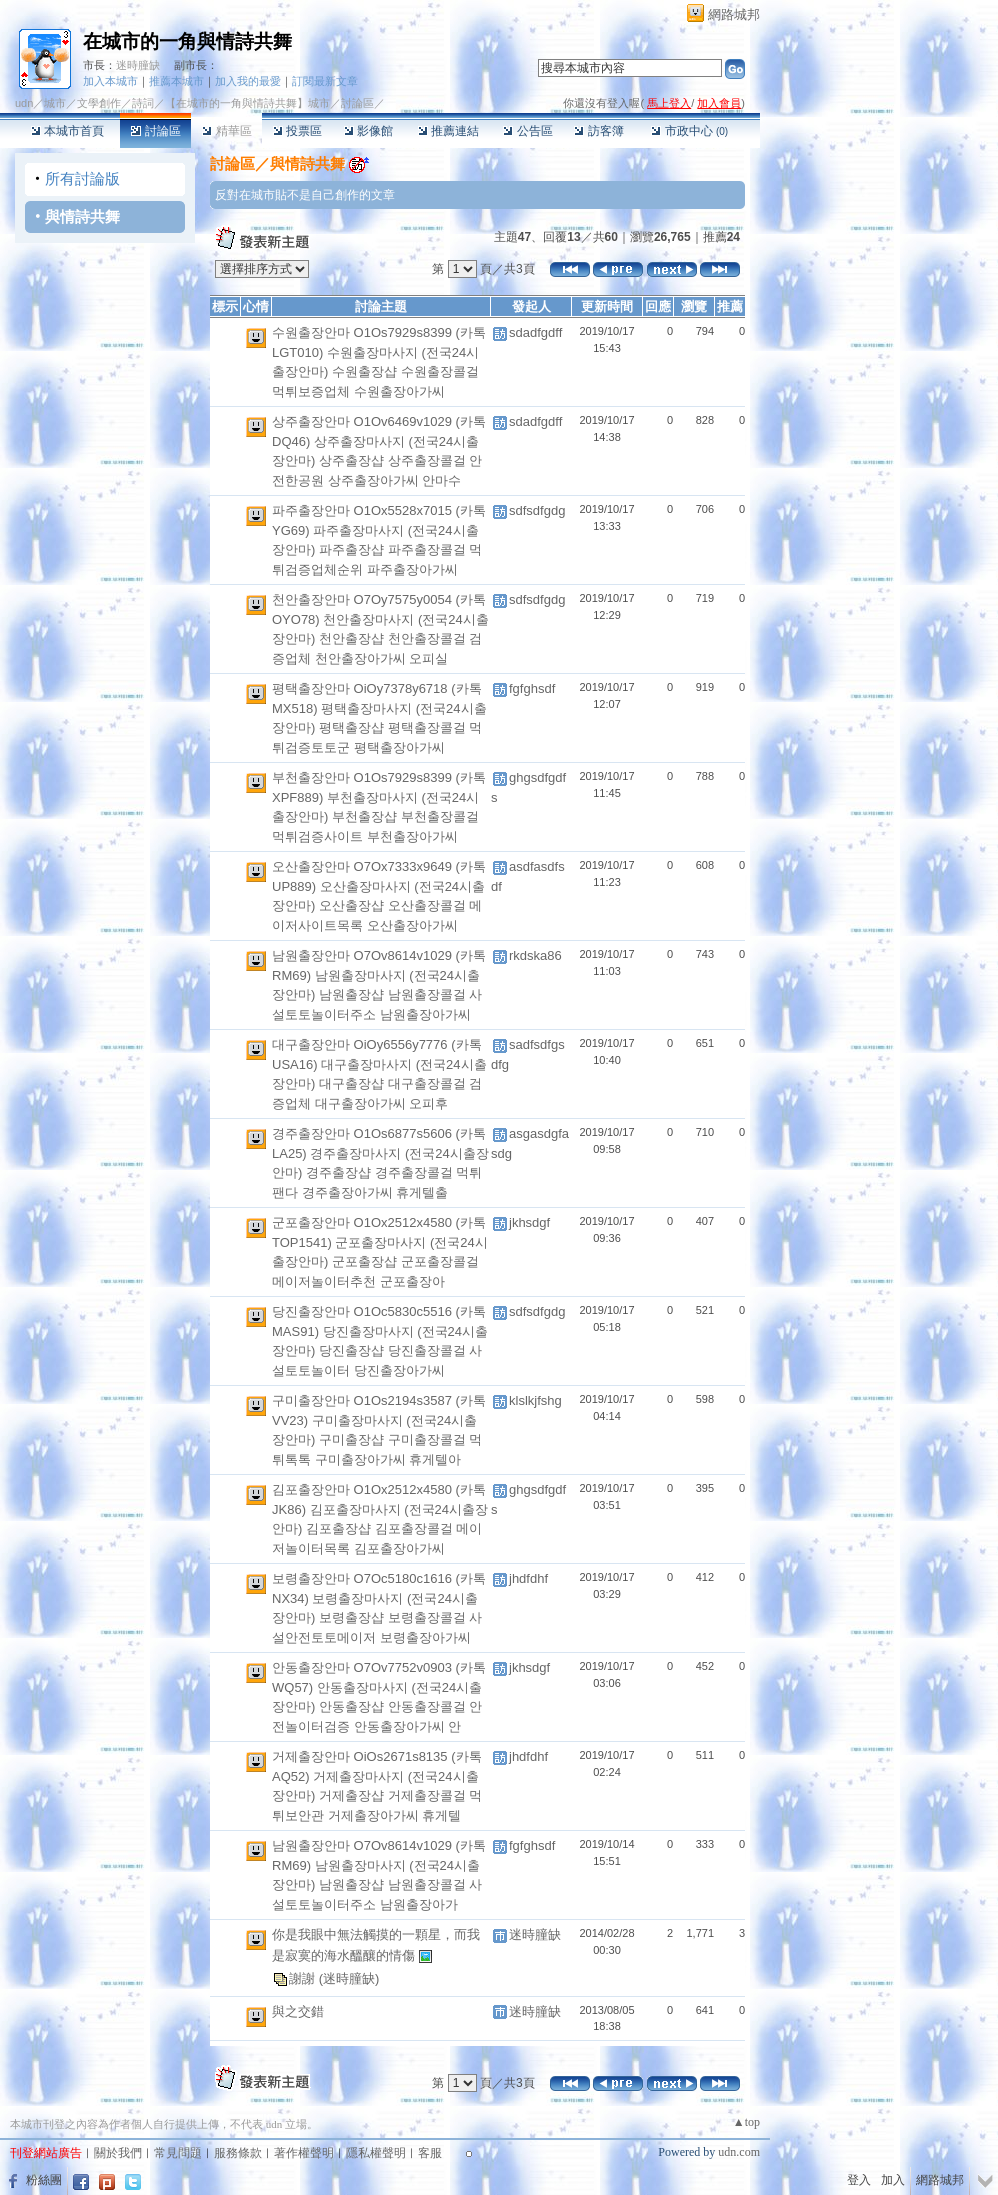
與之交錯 (298, 2011)
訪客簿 (598, 131)
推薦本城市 (176, 81)
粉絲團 (44, 2180)
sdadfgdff (535, 332)
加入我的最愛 (248, 81)
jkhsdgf (529, 1222)
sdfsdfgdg (537, 510)
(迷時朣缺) (349, 1977)
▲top (746, 2122)
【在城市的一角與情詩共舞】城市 (247, 103)
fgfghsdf (532, 688)
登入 (859, 2180)
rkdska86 (535, 955)
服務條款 (238, 2153)
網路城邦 (734, 14)
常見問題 (178, 2153)
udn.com (739, 2152)
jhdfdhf (528, 1578)
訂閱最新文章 (325, 81)
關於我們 (118, 2153)
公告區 (527, 131)
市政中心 (689, 131)
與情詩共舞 (82, 216)
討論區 (155, 131)
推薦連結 (448, 131)
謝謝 (304, 1977)
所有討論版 (82, 178)
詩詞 (143, 103)
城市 (55, 103)
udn (24, 103)
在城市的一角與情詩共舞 (187, 41)
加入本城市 (110, 81)
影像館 (368, 131)
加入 (893, 2180)
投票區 (297, 131)
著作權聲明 (304, 2153)
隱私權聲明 (376, 2153)
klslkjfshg (535, 1400)
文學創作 (99, 103)
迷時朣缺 (138, 65)
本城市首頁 (67, 131)
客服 (430, 2153)
